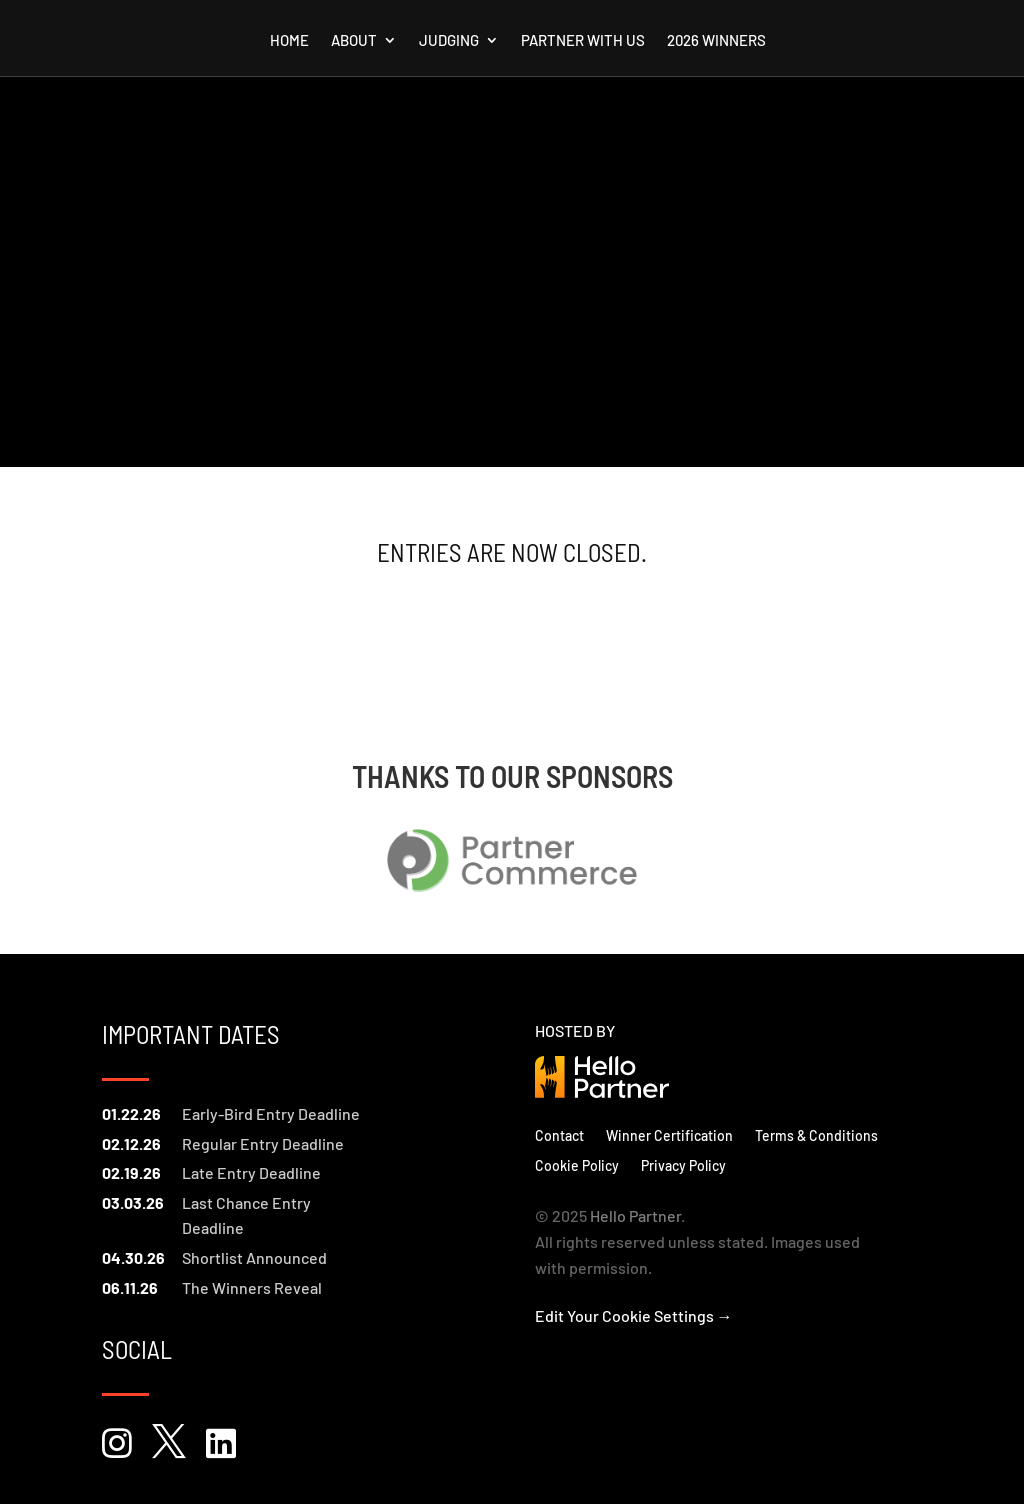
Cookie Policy (577, 1165)
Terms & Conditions (816, 1135)
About (354, 41)
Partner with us (583, 41)
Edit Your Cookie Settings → (634, 1315)
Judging (449, 41)
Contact (559, 1135)
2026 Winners (716, 41)
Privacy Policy (683, 1165)
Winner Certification (669, 1135)
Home (289, 41)
